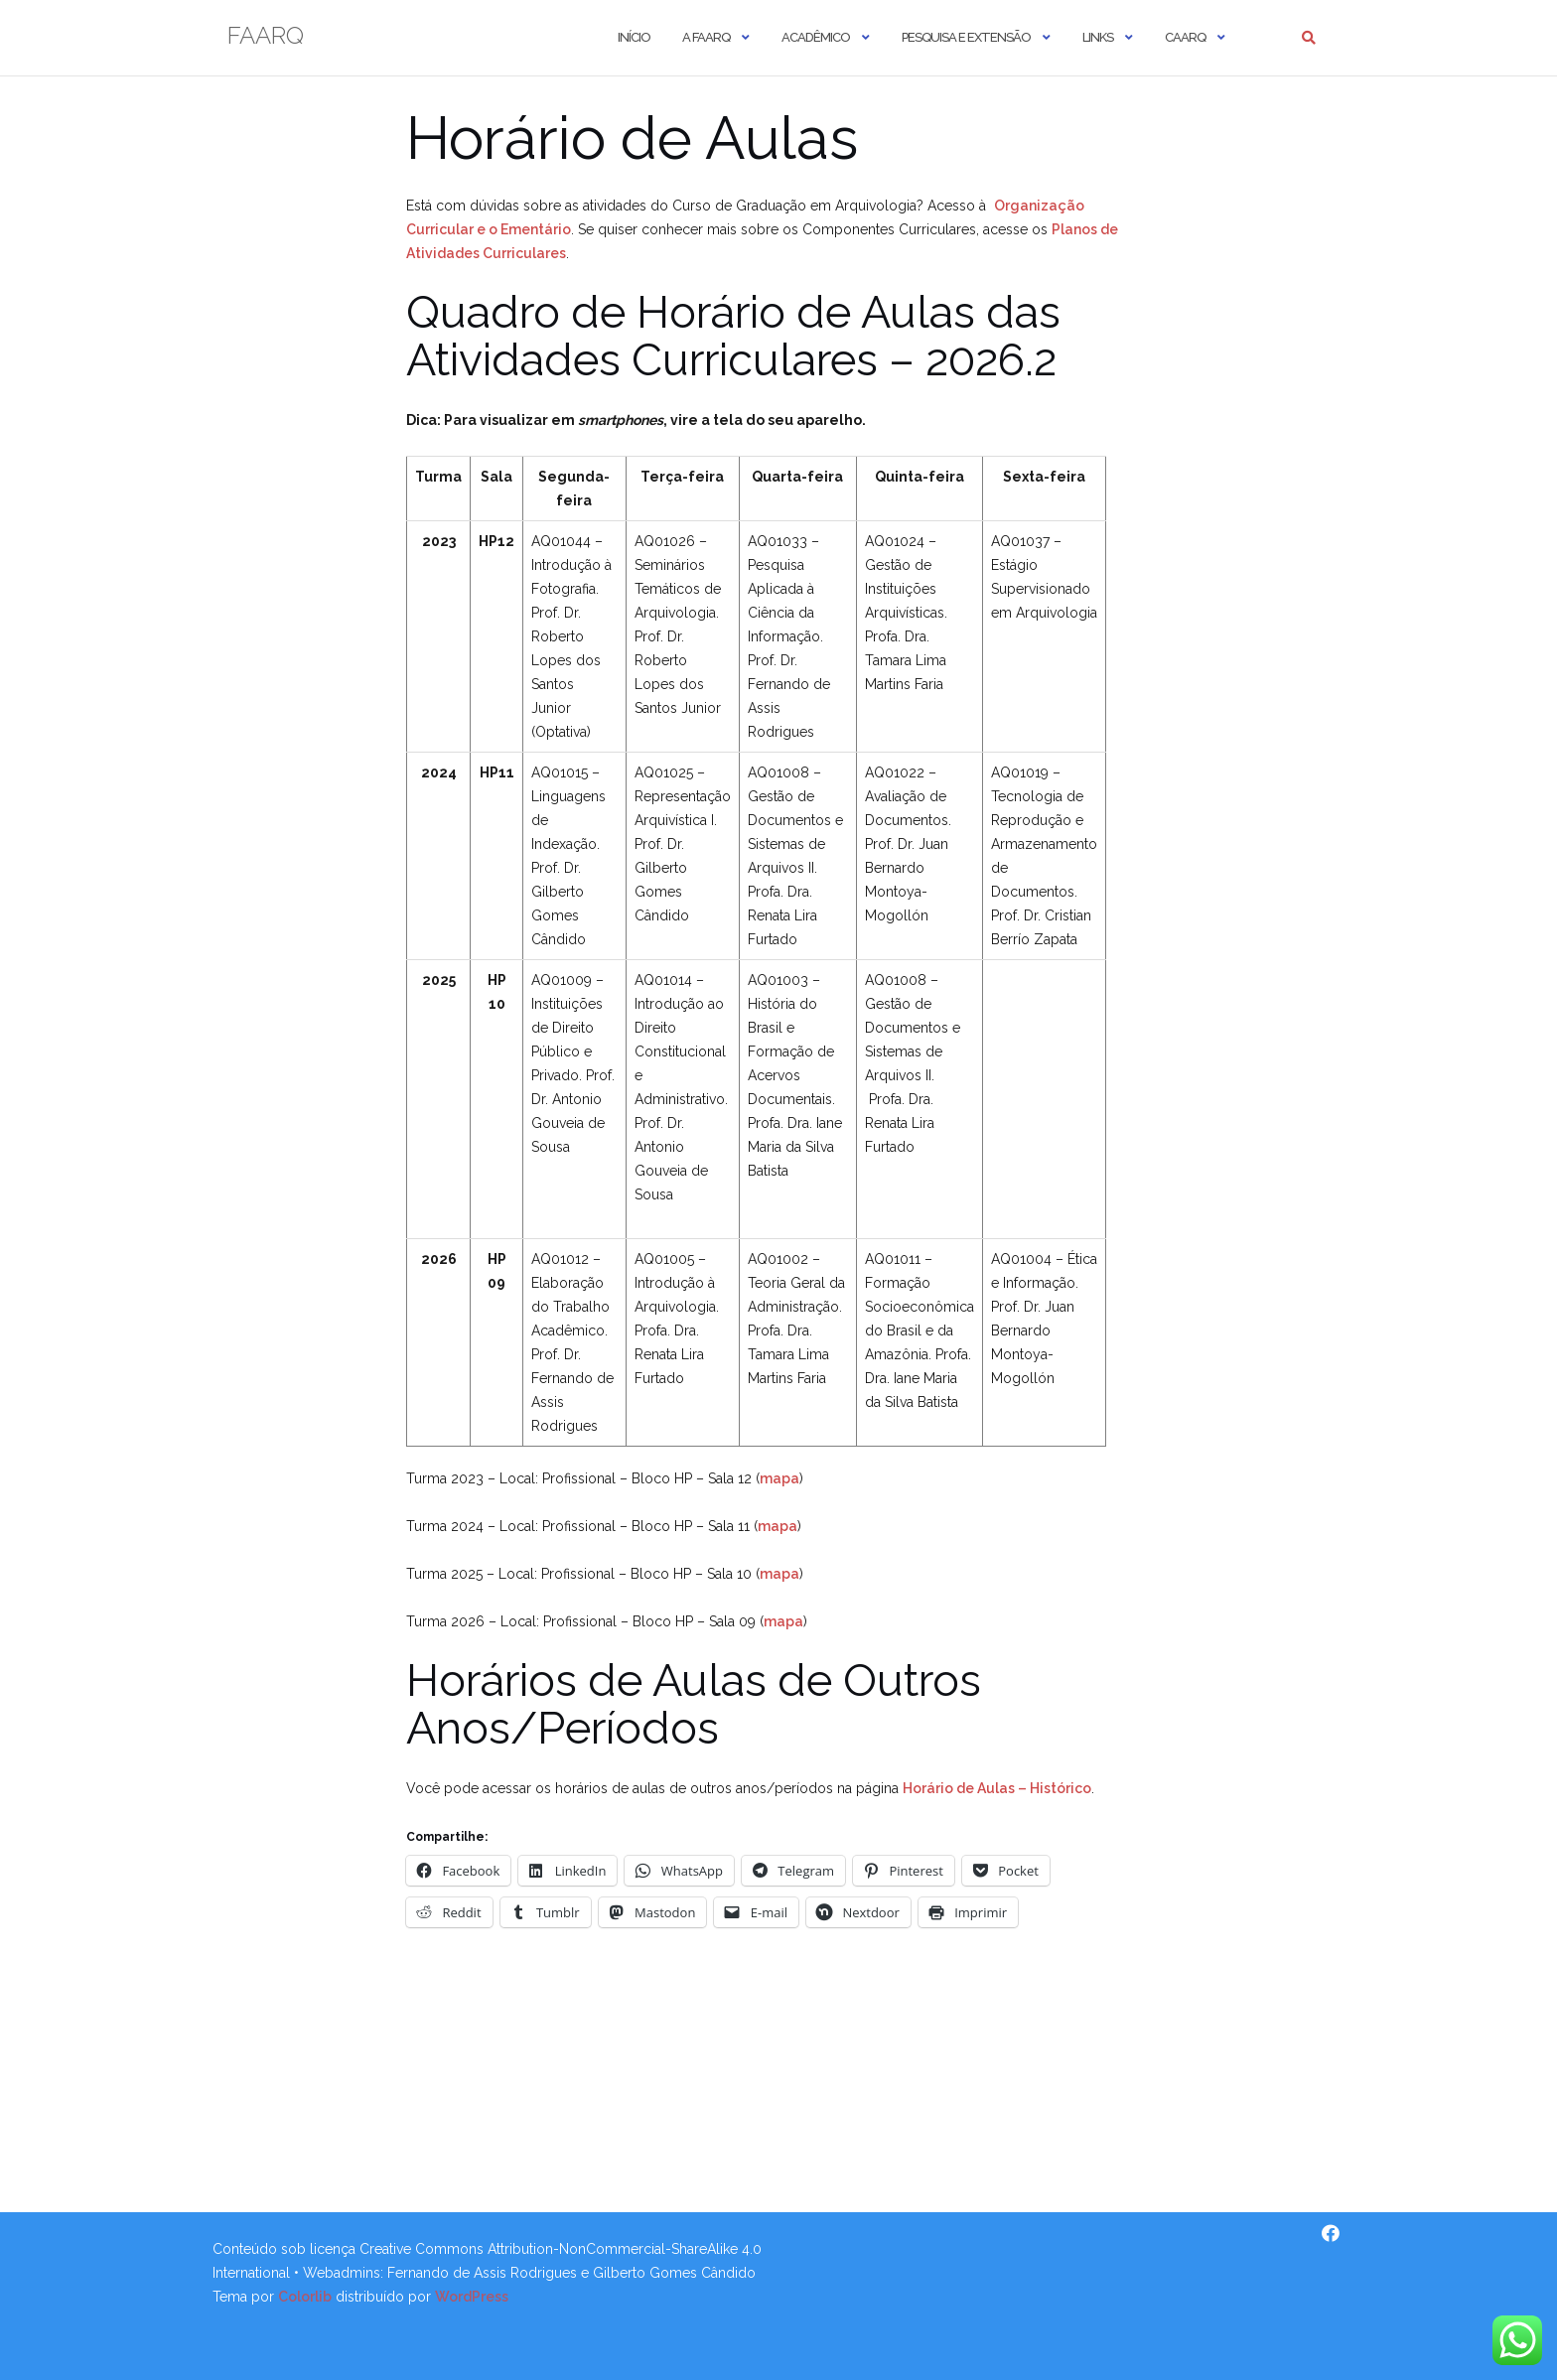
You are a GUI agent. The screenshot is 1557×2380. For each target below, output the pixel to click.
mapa (779, 1478)
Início (634, 37)
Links (1097, 37)
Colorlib (305, 2297)
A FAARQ (706, 37)
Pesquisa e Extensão (966, 37)
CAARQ (1185, 37)
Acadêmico (815, 37)
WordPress (471, 2297)
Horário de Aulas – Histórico (997, 1788)
